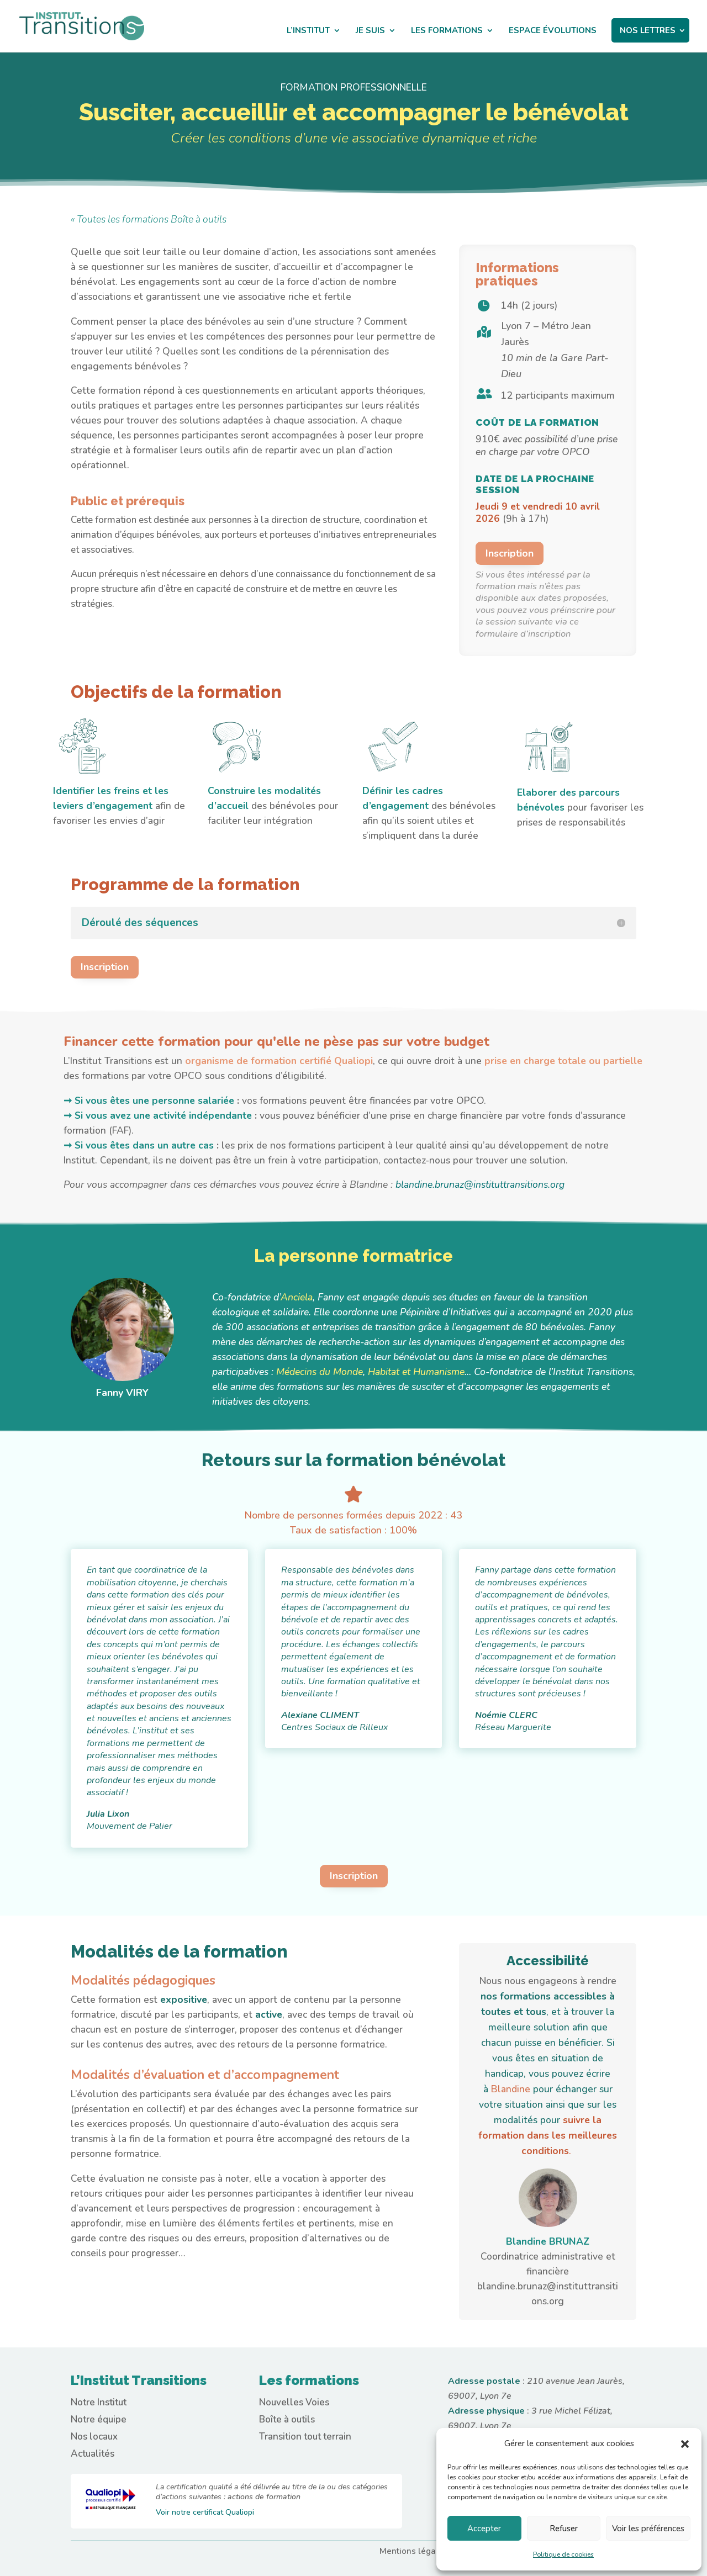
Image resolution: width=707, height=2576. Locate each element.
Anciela (297, 1297)
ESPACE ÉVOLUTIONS (553, 31)
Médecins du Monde (319, 1371)
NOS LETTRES (648, 30)
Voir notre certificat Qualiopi (205, 2512)
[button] (684, 2444)
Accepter (484, 2528)
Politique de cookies (563, 2554)
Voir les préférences (648, 2528)
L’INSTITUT (308, 31)
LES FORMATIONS (447, 31)
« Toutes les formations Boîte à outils (148, 219)
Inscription (510, 553)
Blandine (512, 2089)
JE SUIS (370, 31)
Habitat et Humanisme (416, 1371)
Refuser (564, 2528)
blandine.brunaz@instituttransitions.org (479, 1184)
